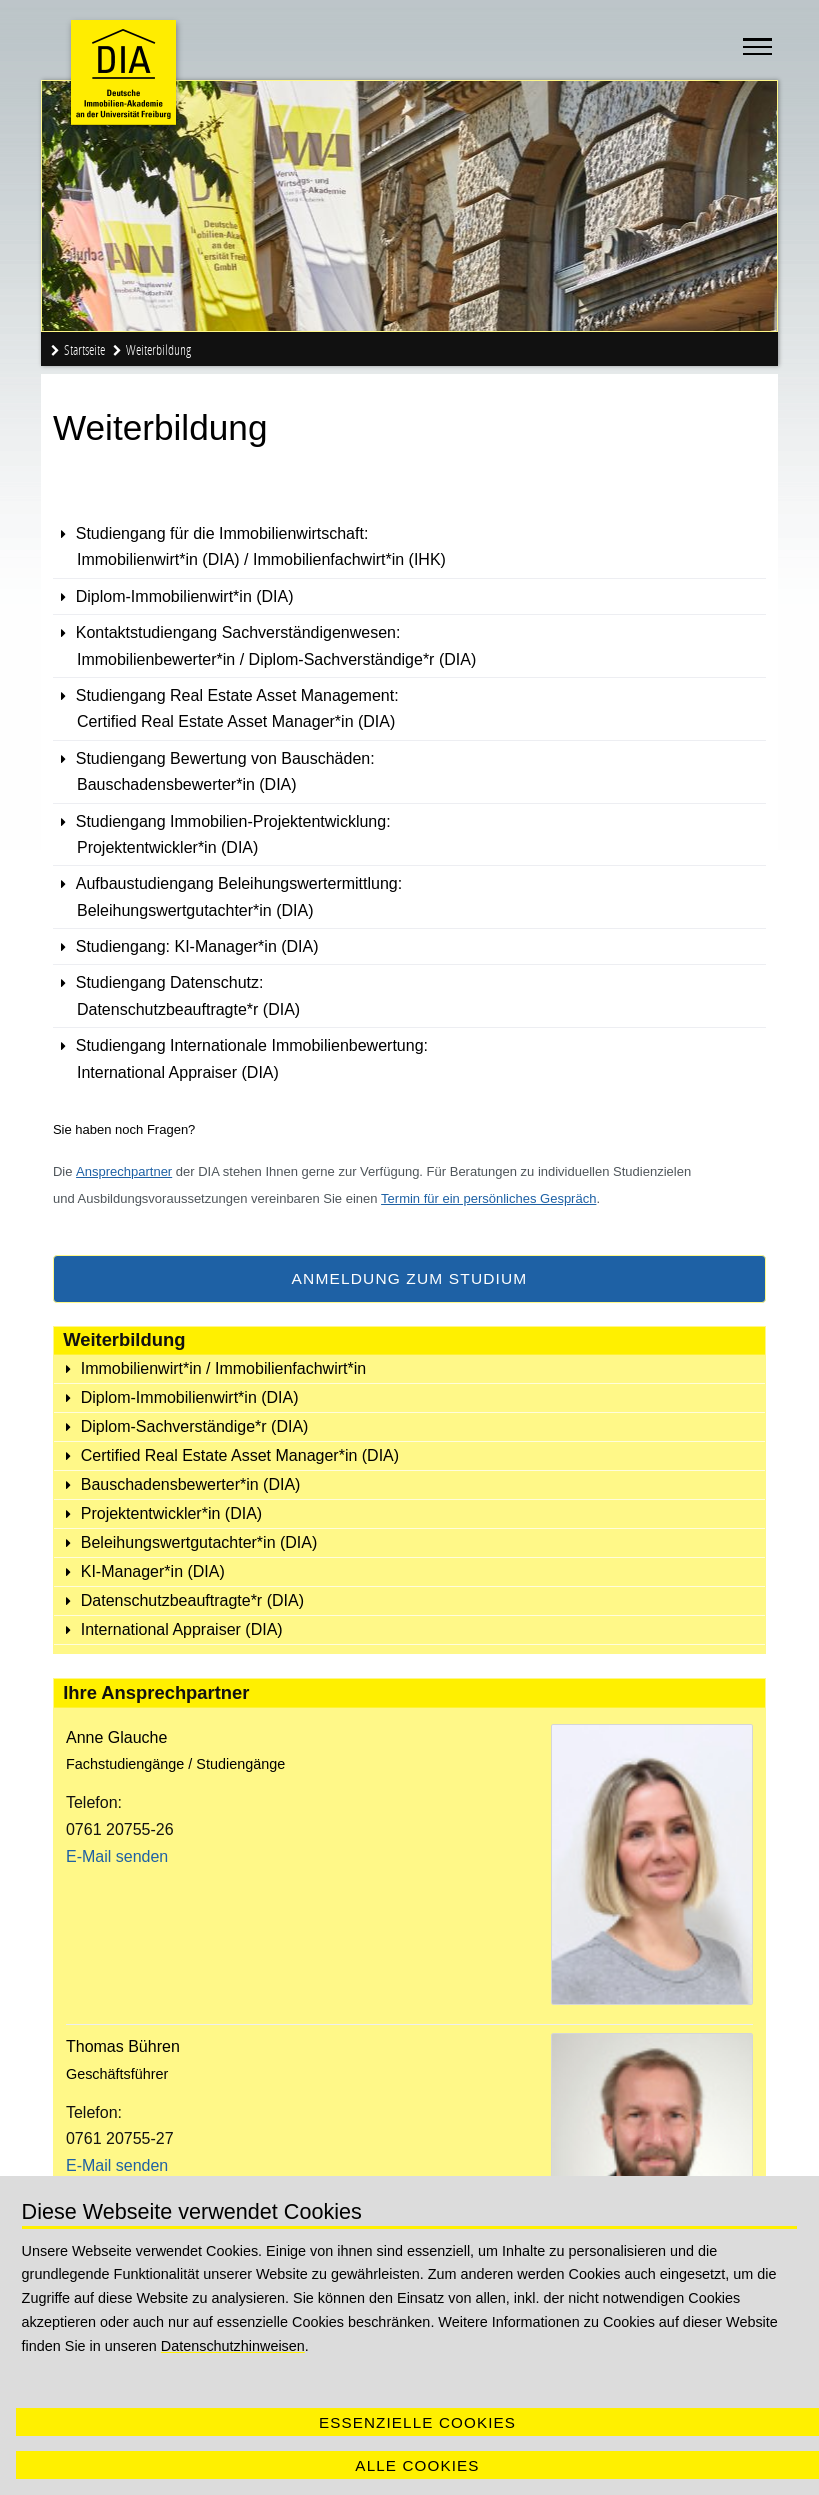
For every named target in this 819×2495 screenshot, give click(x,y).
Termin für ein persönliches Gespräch (488, 1198)
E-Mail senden (117, 1856)
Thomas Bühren (123, 2046)
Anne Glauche (116, 1737)
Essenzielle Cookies (417, 2422)
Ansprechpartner (124, 1171)
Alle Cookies (417, 2465)
